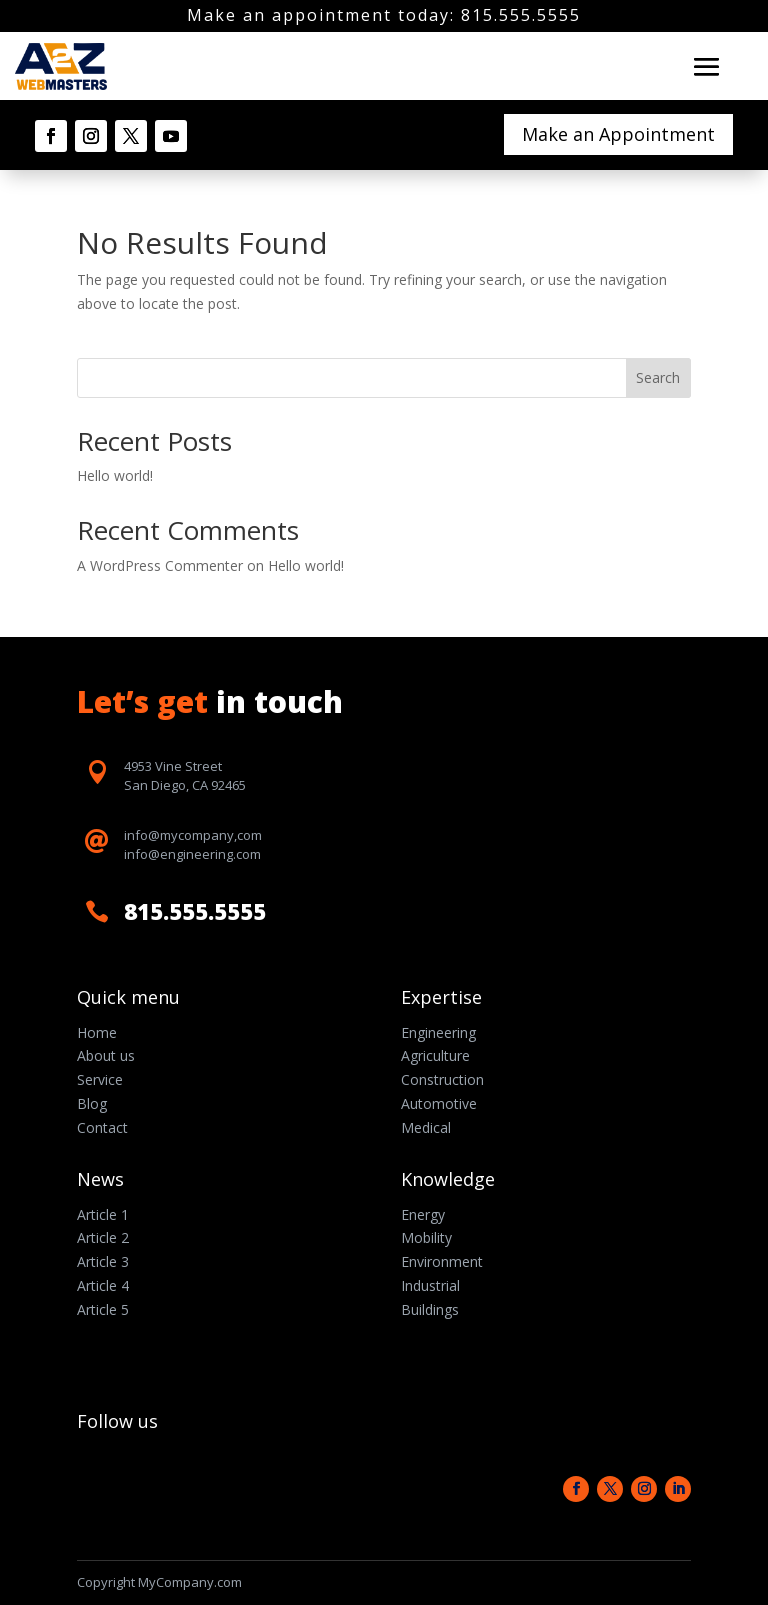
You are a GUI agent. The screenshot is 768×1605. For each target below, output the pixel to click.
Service (100, 1079)
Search (658, 377)
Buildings (430, 1309)
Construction (442, 1079)
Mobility (426, 1237)
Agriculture (435, 1055)
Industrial (430, 1285)
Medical (426, 1127)
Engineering (438, 1032)
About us (106, 1055)
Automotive (439, 1103)
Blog (92, 1103)
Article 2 (103, 1237)
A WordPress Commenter (160, 565)
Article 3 (103, 1261)
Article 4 (103, 1285)
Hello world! (115, 475)
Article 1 (103, 1214)
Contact (102, 1127)
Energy (423, 1214)
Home (97, 1032)
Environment (442, 1261)
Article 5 (103, 1309)
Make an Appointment (618, 134)
